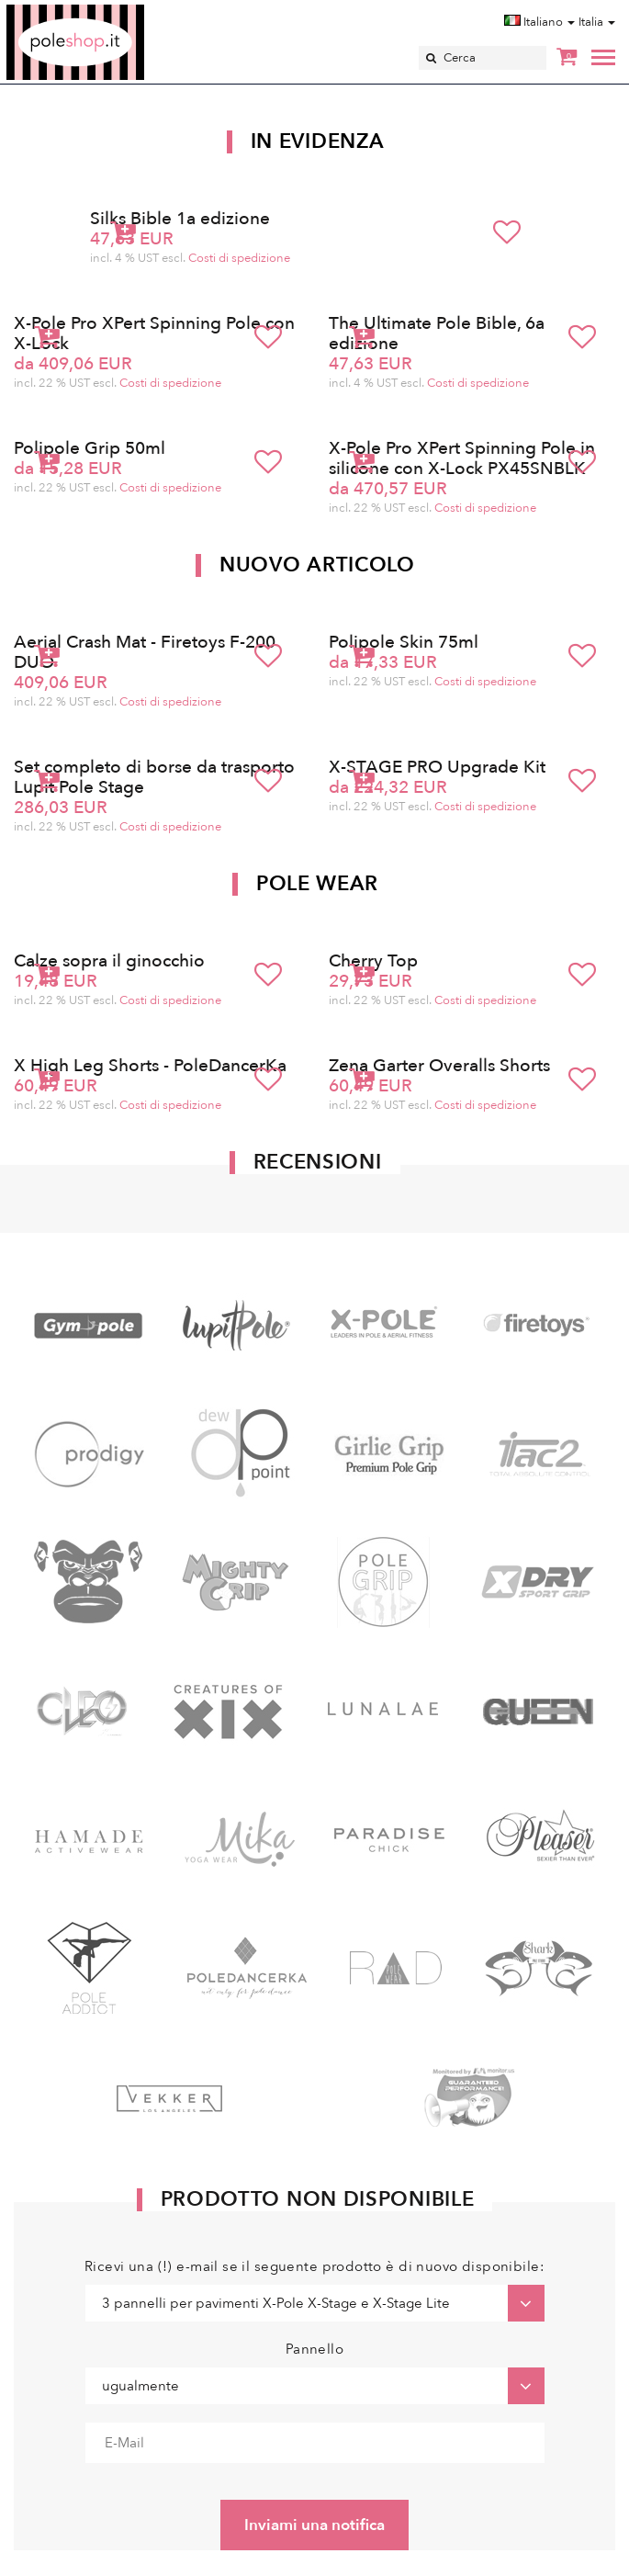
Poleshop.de (118, 11)
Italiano (539, 22)
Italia (596, 22)
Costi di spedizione (239, 258)
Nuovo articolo (317, 565)
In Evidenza (318, 141)
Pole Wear (317, 884)
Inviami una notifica (314, 2525)
